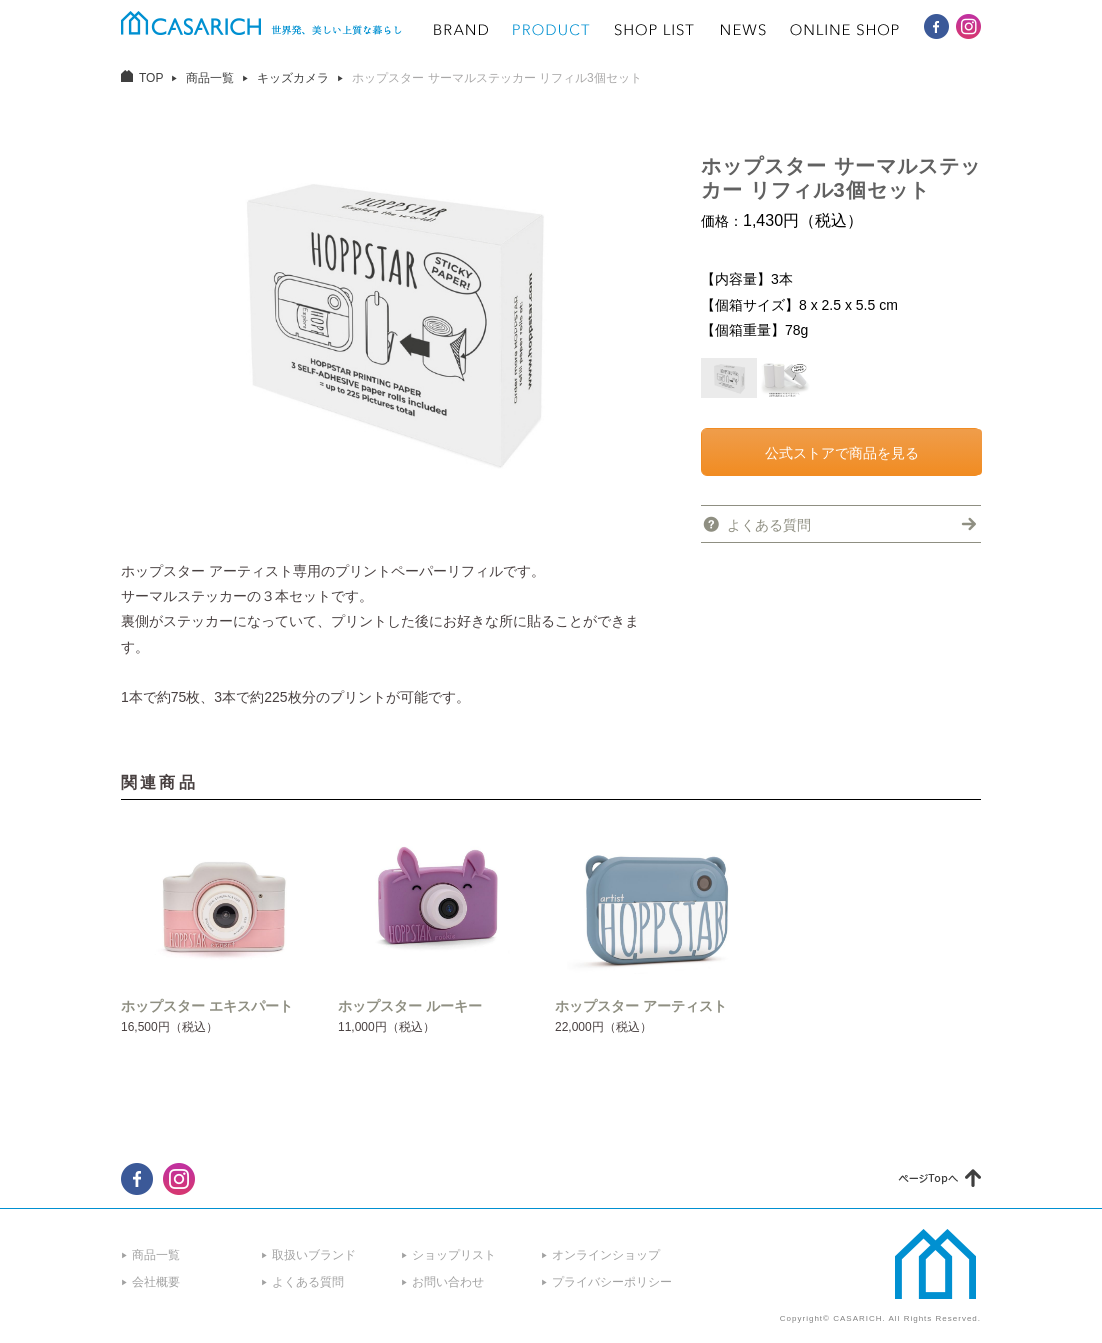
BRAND (461, 30)
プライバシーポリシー (612, 1282)
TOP (151, 78)
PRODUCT (551, 30)
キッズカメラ (293, 78)
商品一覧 (210, 78)
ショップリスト (454, 1255)
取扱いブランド (314, 1255)
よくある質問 (769, 525)
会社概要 (156, 1282)
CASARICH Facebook (936, 26)
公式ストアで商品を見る (842, 453)
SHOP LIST (655, 30)
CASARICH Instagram (968, 26)
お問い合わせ (448, 1282)
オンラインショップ (606, 1255)
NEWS (743, 30)
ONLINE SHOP (845, 30)
